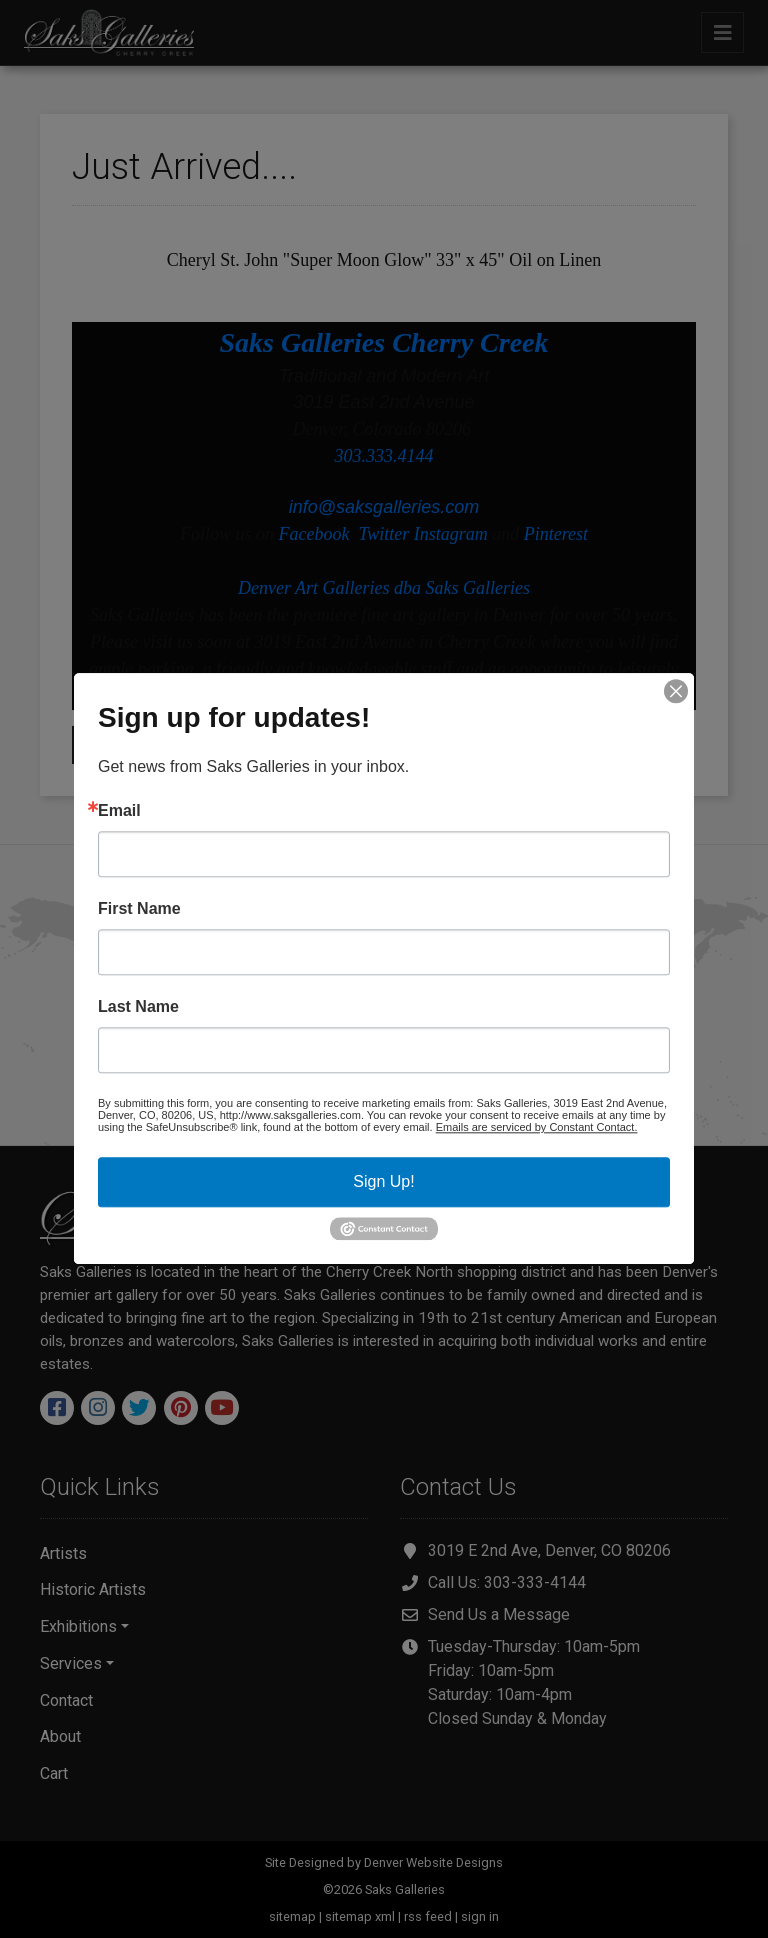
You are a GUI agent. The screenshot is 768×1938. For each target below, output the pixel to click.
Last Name (138, 1007)
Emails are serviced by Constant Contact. (537, 1127)
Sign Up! (383, 1181)
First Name (139, 909)
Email (119, 811)
